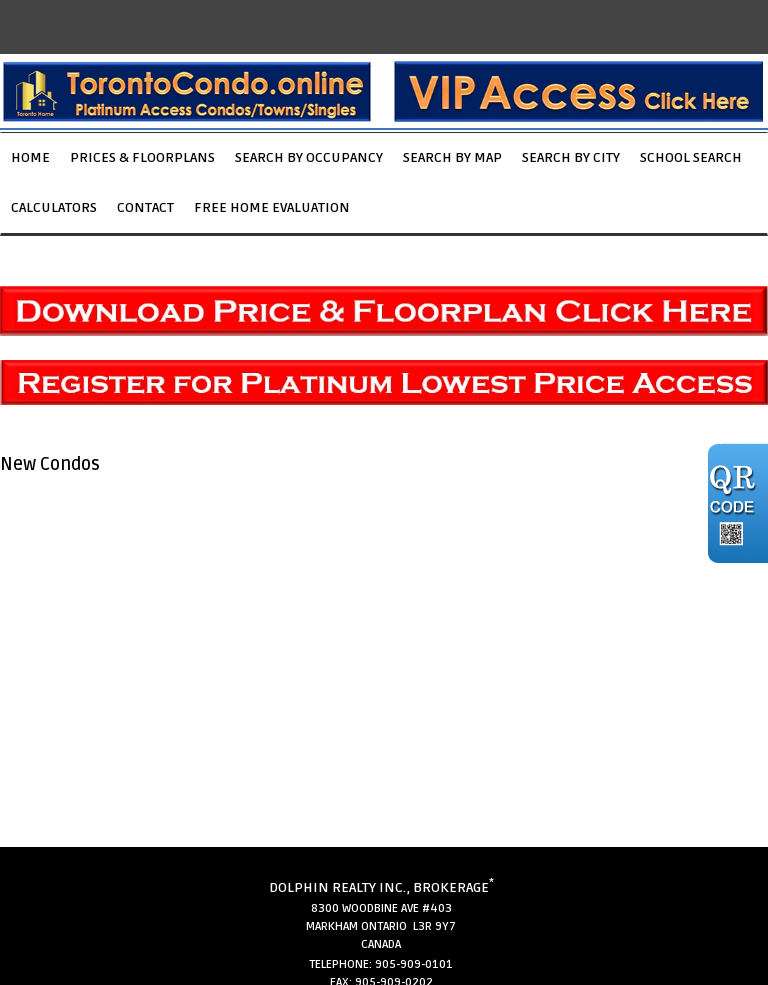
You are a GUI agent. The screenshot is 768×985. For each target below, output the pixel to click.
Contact (145, 207)
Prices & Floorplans (142, 157)
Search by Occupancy (309, 157)
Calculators (54, 207)
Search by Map (452, 157)
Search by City (571, 157)
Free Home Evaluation (272, 207)
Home (30, 157)
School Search (691, 157)
